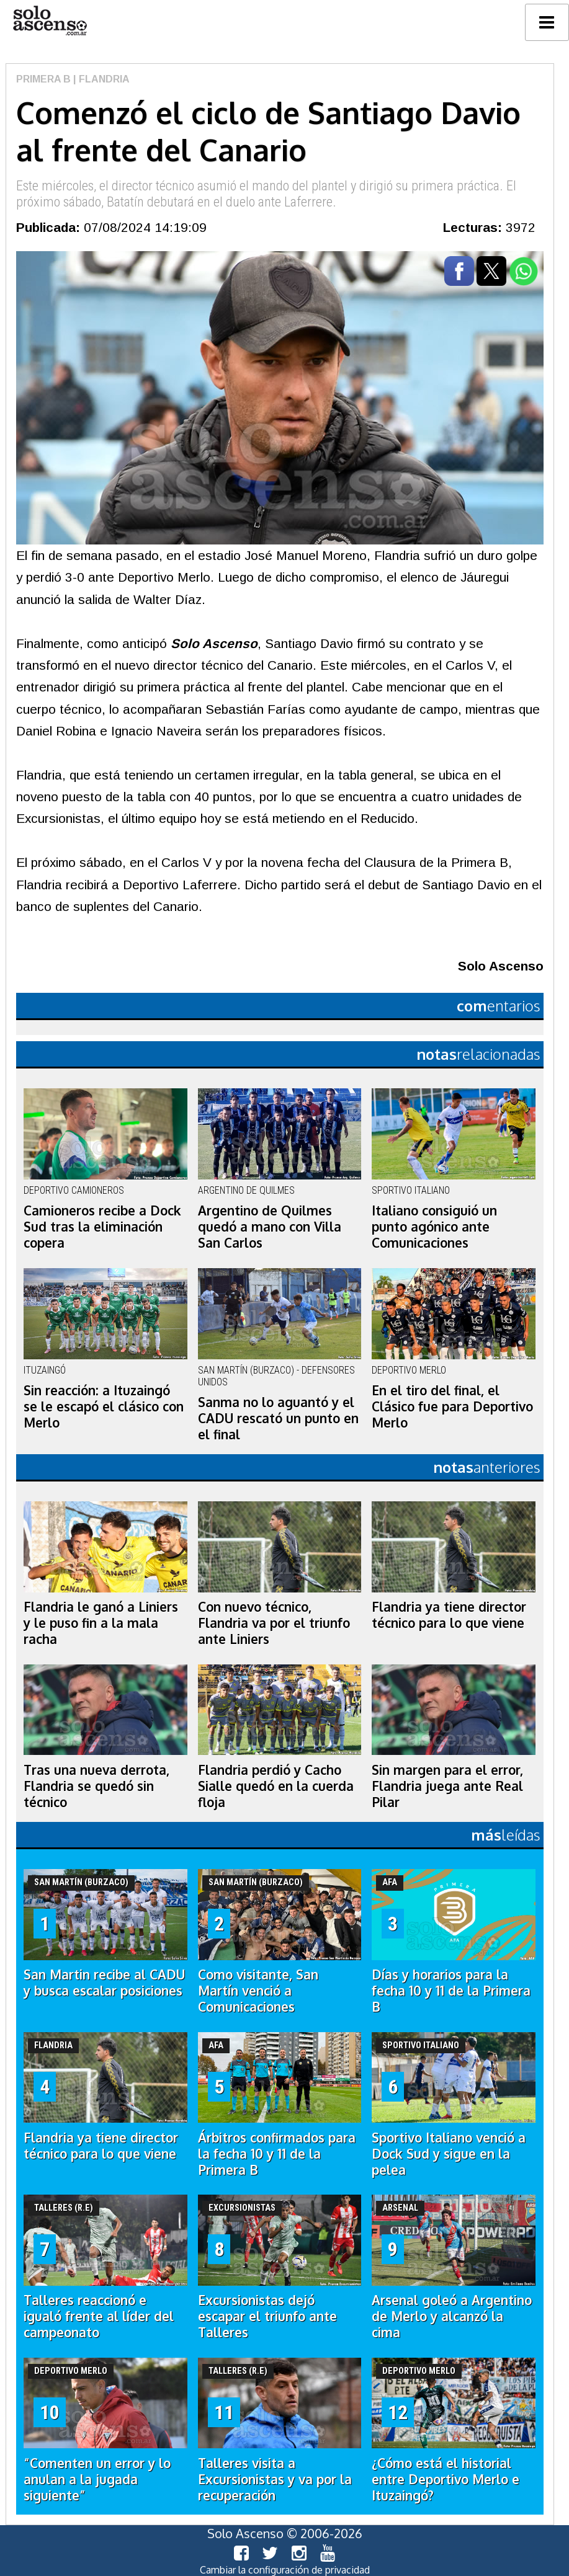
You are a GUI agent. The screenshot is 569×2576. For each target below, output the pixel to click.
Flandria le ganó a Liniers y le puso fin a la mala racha (101, 1623)
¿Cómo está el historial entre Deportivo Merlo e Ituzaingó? (445, 2479)
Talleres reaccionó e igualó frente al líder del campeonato (99, 2316)
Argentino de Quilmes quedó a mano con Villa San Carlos (269, 1226)
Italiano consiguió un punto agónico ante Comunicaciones (434, 1226)
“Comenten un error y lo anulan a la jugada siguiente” (97, 2479)
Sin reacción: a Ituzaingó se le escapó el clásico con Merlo (104, 1406)
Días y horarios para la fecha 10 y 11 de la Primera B (451, 1990)
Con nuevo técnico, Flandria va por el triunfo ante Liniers (274, 1623)
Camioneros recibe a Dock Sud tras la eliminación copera (102, 1226)
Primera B (43, 79)
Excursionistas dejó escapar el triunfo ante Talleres (267, 2316)
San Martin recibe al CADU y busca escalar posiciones (104, 1982)
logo (49, 21)
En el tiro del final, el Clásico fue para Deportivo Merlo (452, 1406)
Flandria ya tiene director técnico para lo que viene (449, 1615)
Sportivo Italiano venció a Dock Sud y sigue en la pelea (449, 2154)
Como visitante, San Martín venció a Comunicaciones (258, 1990)
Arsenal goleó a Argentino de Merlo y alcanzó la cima (452, 2316)
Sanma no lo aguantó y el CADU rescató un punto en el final (278, 1418)
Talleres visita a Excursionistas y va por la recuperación (275, 2479)
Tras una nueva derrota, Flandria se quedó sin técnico (96, 1786)
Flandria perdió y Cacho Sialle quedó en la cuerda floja (276, 1786)
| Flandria (100, 79)
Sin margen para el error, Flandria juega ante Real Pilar (447, 1786)
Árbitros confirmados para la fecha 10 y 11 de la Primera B (277, 2154)
